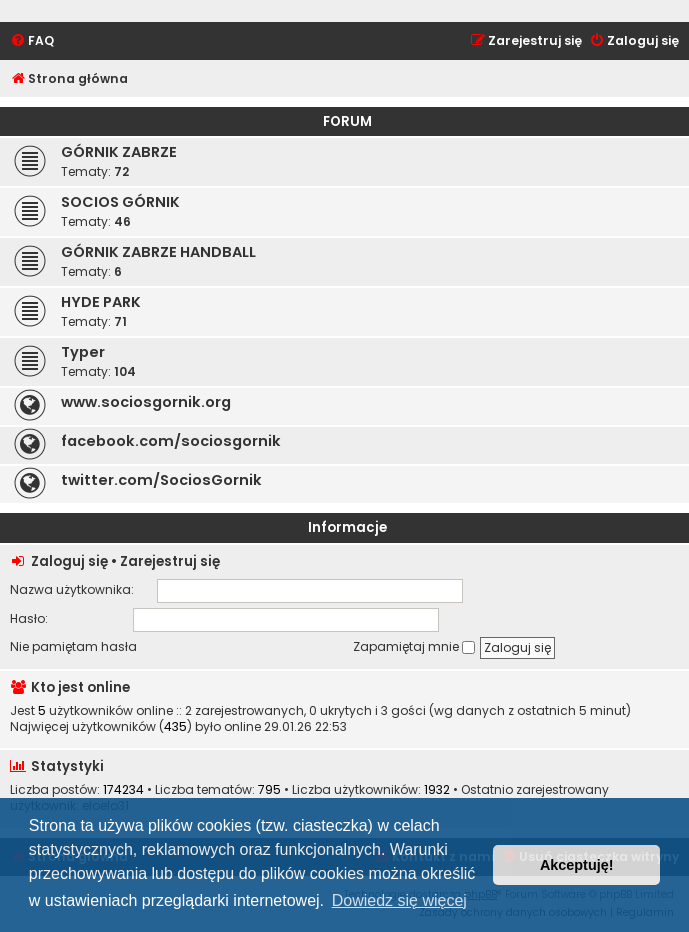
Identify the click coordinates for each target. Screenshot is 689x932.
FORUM (347, 121)
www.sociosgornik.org (146, 402)
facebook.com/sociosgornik (171, 441)
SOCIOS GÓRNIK (120, 202)
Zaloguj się (69, 561)
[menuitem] (32, 41)
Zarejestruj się (170, 561)
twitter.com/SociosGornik (161, 480)
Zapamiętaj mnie (414, 646)
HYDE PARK (101, 302)
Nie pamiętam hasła (73, 646)
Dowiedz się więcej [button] (399, 900)
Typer (83, 352)
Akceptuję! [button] (577, 865)
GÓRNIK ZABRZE (119, 152)
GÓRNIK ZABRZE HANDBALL (158, 252)
